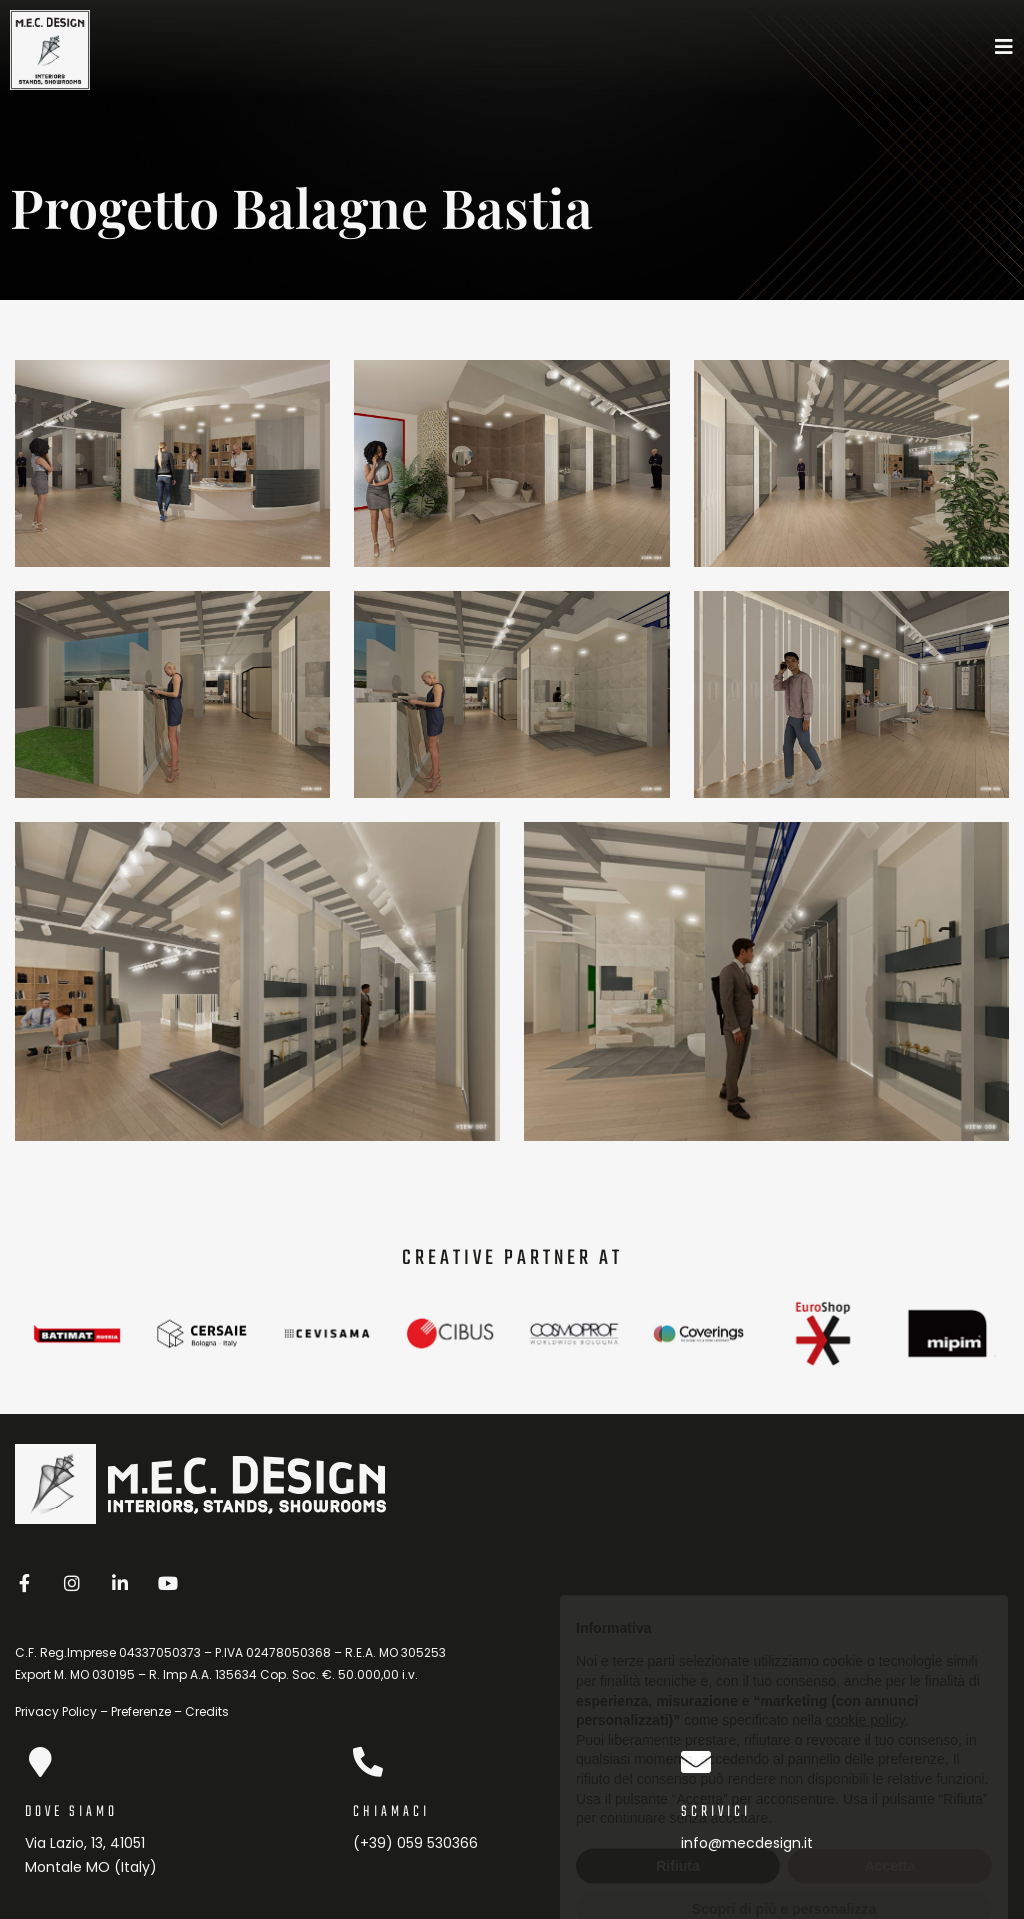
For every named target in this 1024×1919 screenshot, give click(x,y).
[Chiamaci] (368, 1762)
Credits (207, 1711)
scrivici (716, 1812)
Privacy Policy (56, 1711)
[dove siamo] (40, 1762)
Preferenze (141, 1711)
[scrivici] (696, 1762)
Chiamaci (391, 1812)
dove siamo (71, 1812)
